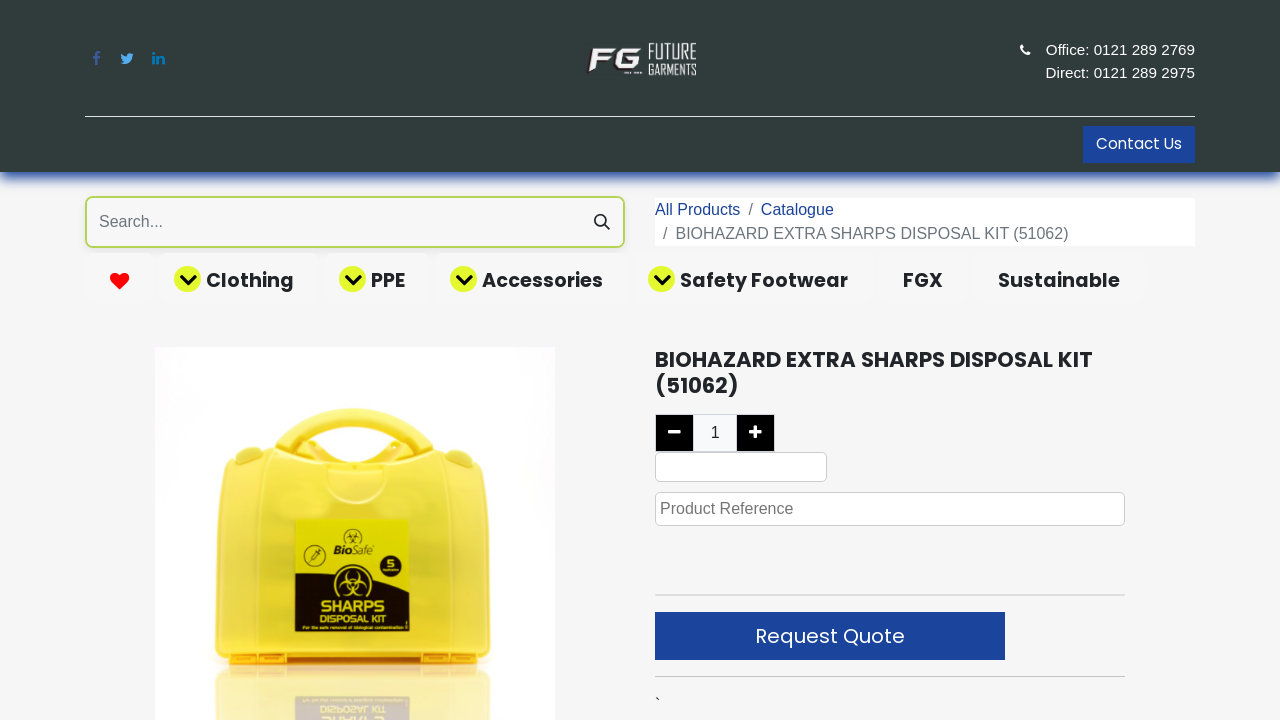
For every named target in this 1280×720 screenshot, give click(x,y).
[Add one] (755, 433)
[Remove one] (674, 433)
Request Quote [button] (830, 636)
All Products (697, 209)
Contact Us (1139, 143)
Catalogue (797, 209)
